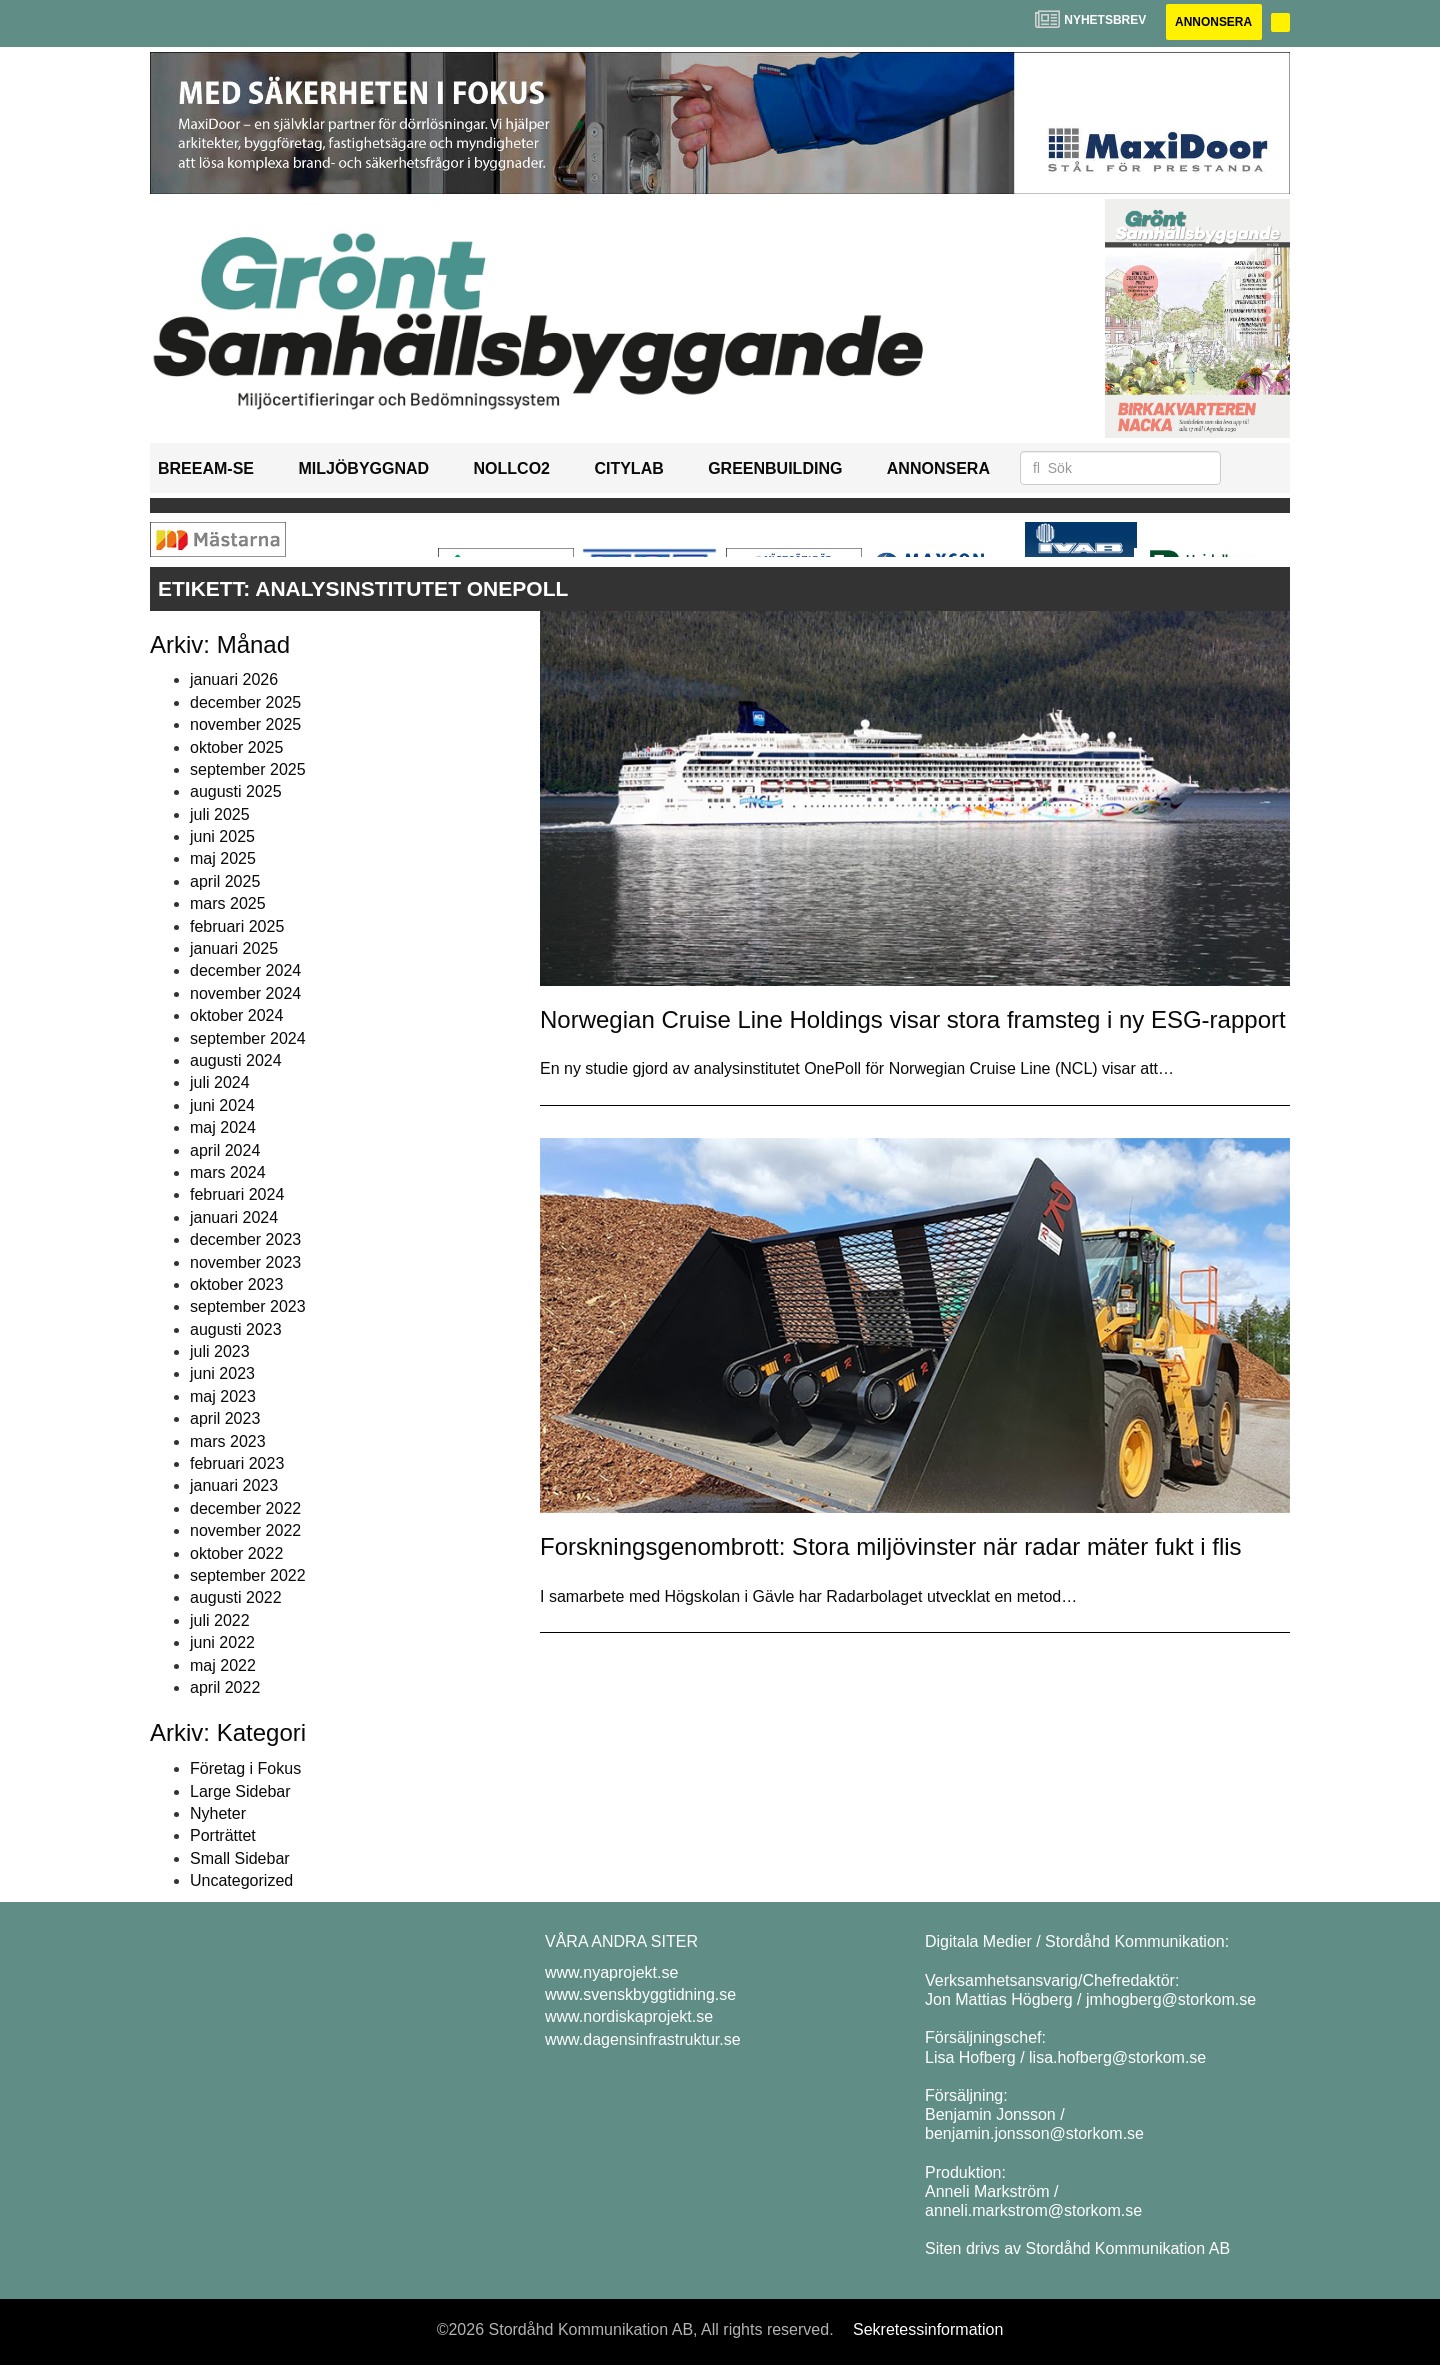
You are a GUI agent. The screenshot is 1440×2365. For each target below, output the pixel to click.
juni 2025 (222, 836)
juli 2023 (220, 1351)
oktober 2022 (236, 1553)
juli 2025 (220, 814)
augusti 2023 (236, 1329)
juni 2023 (222, 1374)
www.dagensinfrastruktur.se (643, 2039)
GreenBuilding (775, 468)
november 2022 (245, 1530)
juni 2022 (222, 1642)
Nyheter (218, 1813)
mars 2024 (228, 1172)
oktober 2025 (236, 747)
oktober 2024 (236, 1015)
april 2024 (225, 1150)
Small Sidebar (240, 1858)
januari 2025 (234, 948)
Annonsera (1212, 22)
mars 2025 (228, 903)
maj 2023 (223, 1396)
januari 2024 (234, 1217)
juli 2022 (220, 1620)
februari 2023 (237, 1463)
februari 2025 (237, 926)
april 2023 (225, 1418)
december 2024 (245, 971)
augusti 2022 (236, 1597)
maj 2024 (223, 1127)
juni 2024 (222, 1105)
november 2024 (245, 993)
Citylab (628, 468)
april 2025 (225, 881)
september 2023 (248, 1306)
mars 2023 (228, 1441)
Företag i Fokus (245, 1768)
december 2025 (245, 702)
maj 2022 (223, 1665)
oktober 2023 (236, 1284)
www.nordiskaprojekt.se (629, 2017)
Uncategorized (241, 1880)
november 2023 (245, 1262)
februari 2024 (237, 1194)
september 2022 (248, 1575)
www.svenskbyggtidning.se (640, 1994)
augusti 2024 (236, 1060)
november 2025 (245, 724)
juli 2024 (220, 1082)
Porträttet (223, 1835)
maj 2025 (223, 859)
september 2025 (248, 769)
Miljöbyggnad (363, 468)
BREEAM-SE (206, 468)
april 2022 (225, 1687)
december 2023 (245, 1239)
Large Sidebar (240, 1791)
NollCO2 (512, 468)
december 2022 (245, 1508)
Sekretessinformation (928, 2329)
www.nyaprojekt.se (611, 1972)
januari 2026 (234, 679)
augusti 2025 (236, 791)
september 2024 (248, 1038)
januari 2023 (234, 1486)
